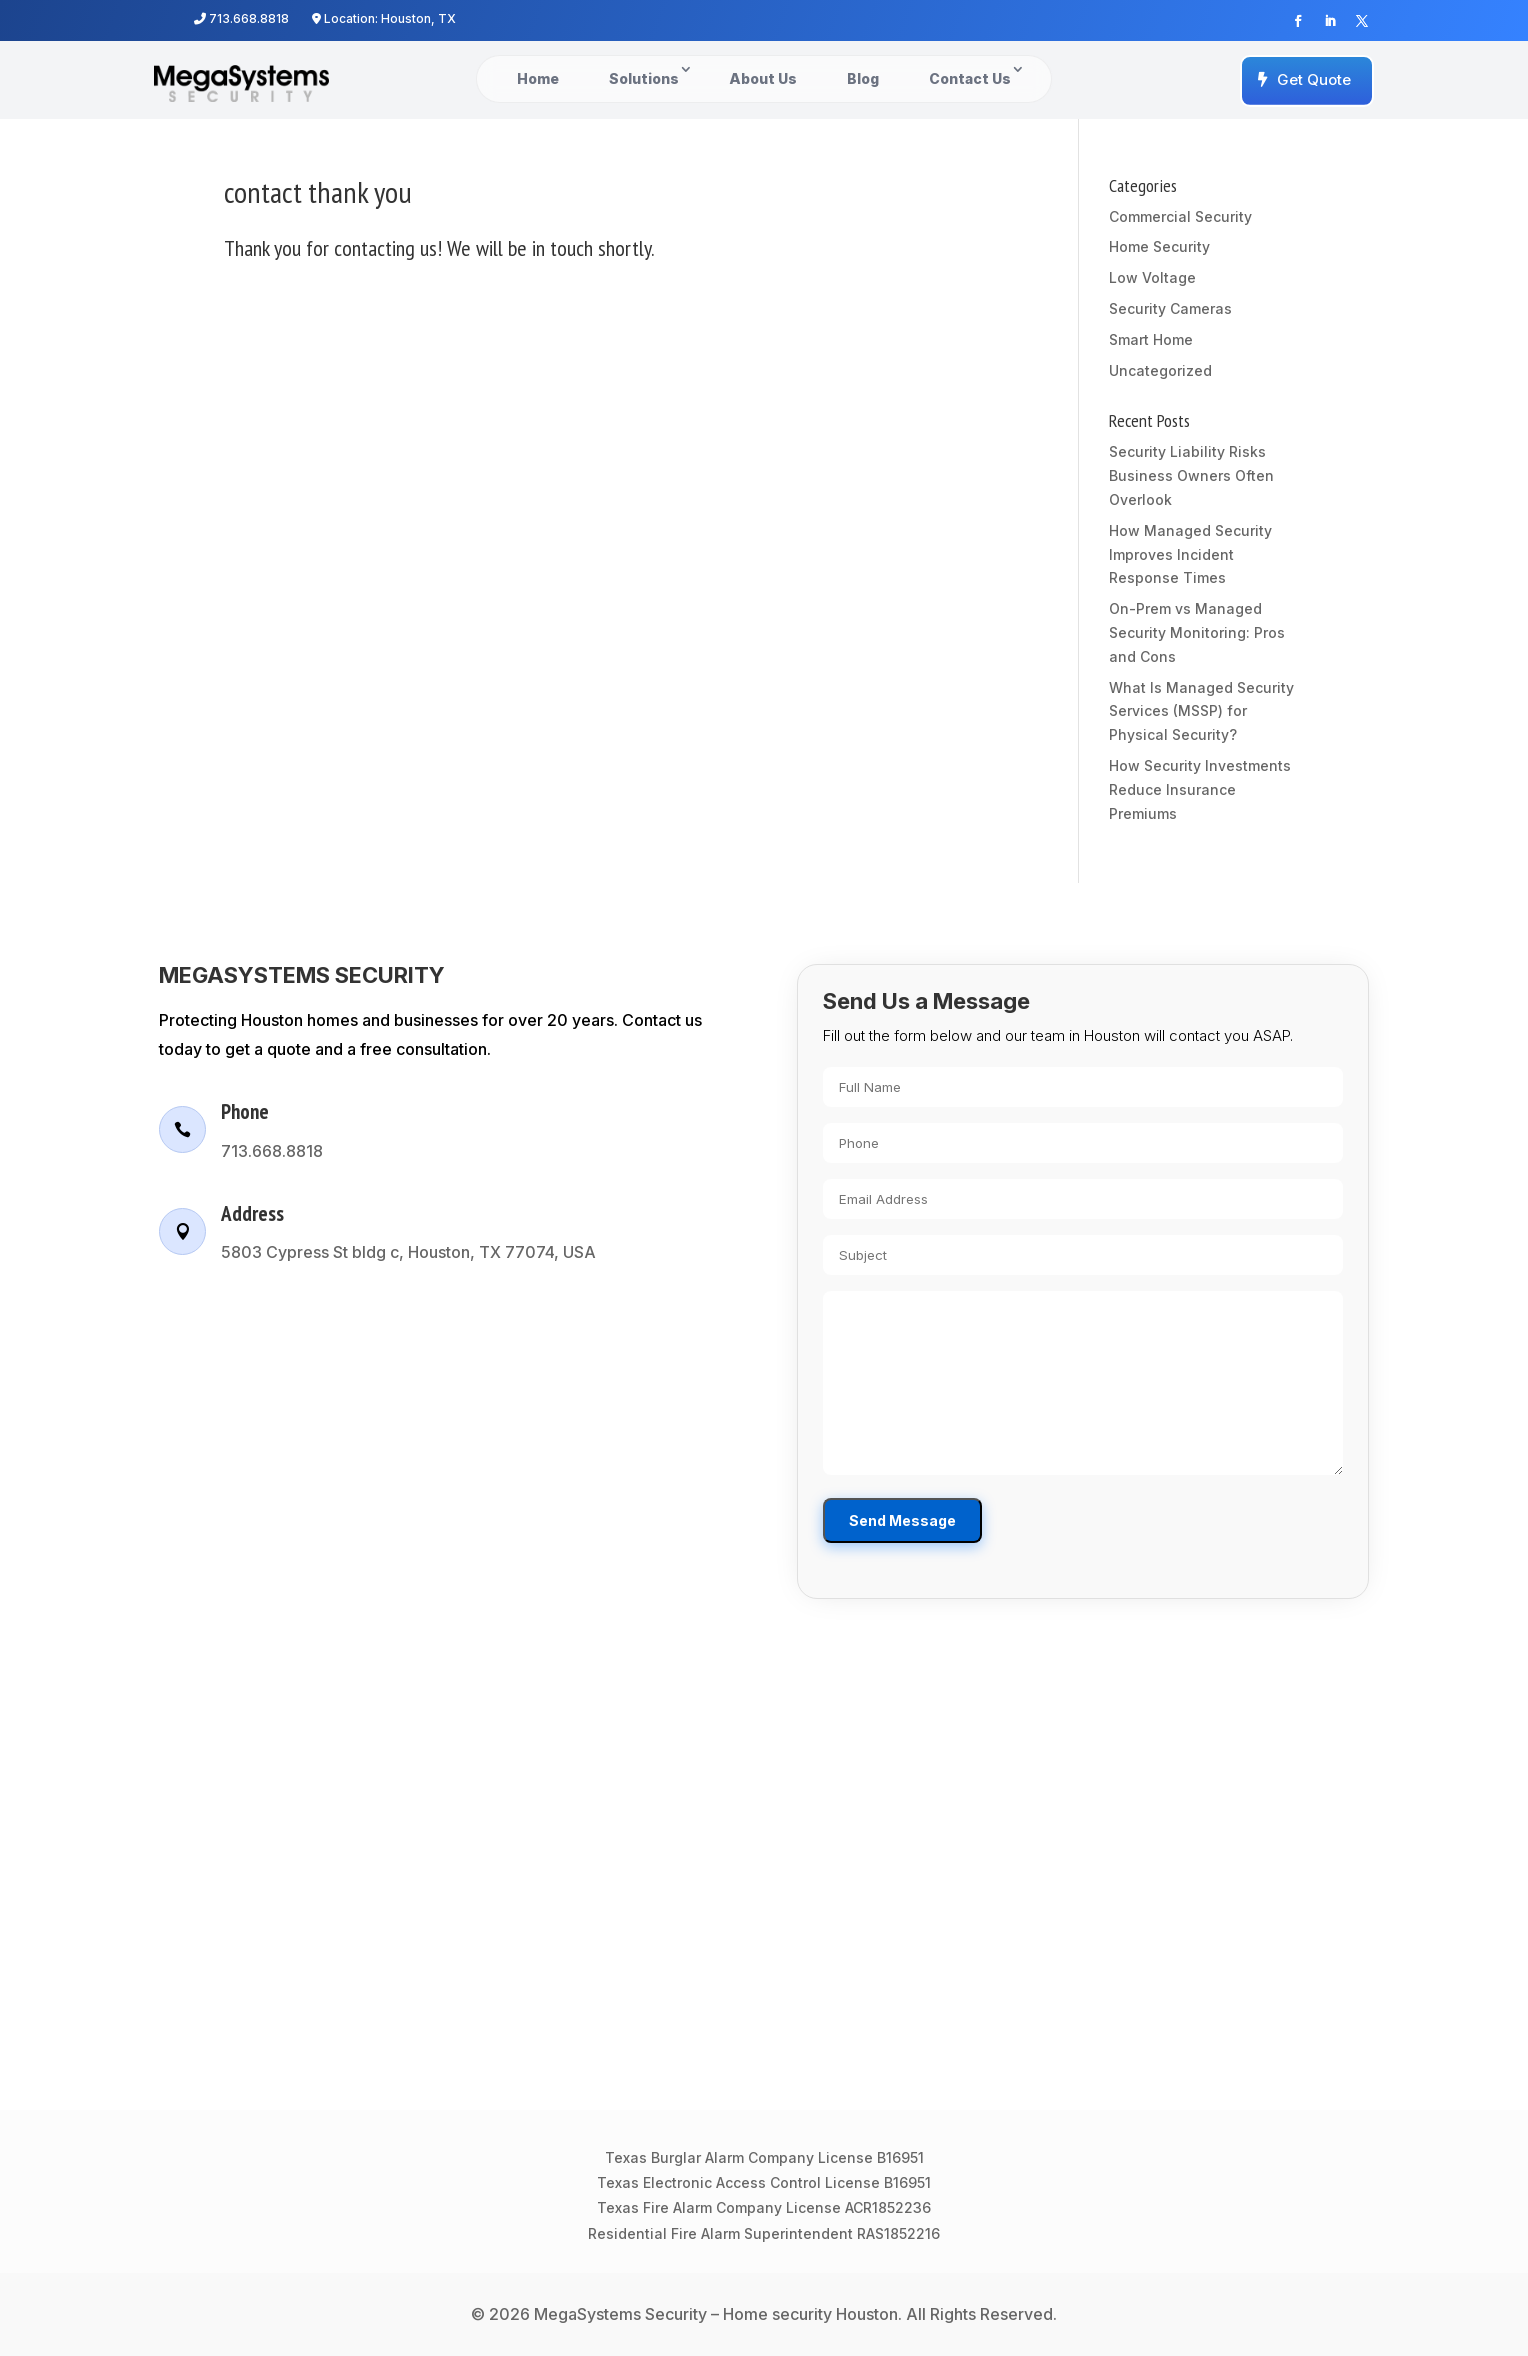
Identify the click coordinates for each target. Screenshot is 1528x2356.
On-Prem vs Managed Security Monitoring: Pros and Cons (1197, 632)
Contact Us (970, 78)
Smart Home (1151, 339)
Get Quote (1314, 79)
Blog (863, 78)
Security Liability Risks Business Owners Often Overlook (1191, 475)
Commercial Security (1180, 216)
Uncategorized (1160, 370)
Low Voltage (1152, 277)
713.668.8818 (241, 18)
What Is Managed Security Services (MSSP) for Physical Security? (1201, 711)
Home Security (1159, 246)
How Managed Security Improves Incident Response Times (1190, 554)
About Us (763, 78)
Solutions (644, 78)
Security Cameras (1170, 308)
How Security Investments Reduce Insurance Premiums (1200, 789)
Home (538, 78)
